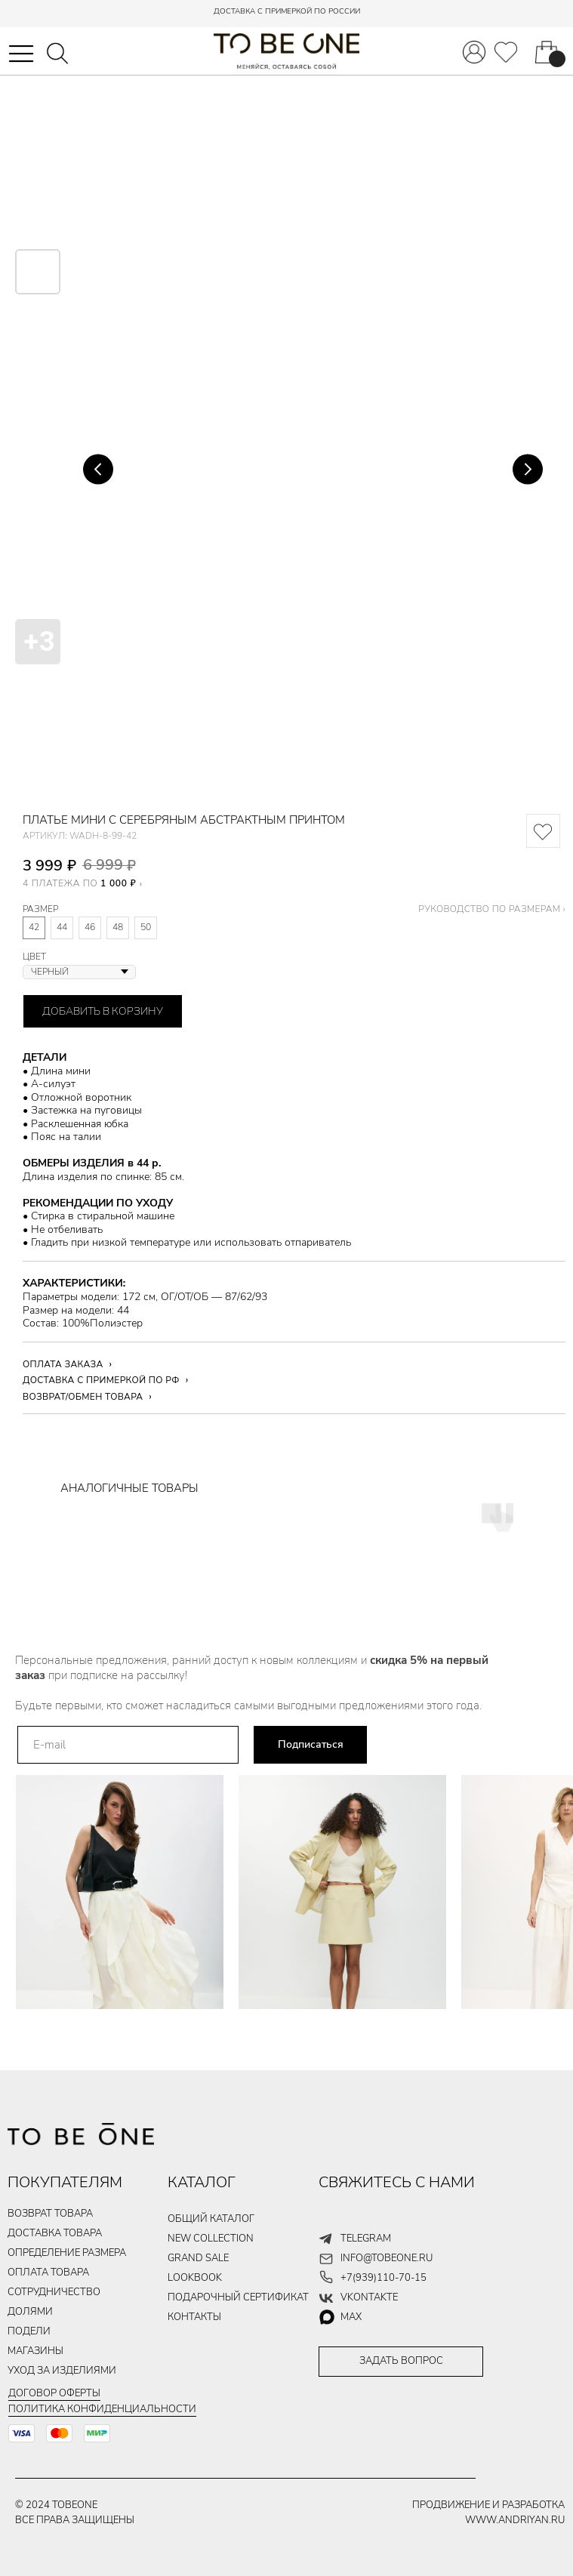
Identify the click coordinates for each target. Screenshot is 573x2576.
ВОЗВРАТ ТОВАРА (50, 2213)
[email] (128, 1745)
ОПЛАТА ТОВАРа (48, 2272)
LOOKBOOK (195, 2278)
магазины (35, 2351)
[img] (505, 52)
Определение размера (67, 2253)
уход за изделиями (62, 2370)
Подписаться (310, 1744)
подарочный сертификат (238, 2297)
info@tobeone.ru (386, 2258)
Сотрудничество (54, 2292)
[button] (21, 54)
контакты (194, 2317)
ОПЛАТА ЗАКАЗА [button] (63, 1364)
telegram (365, 2238)
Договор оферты (54, 2393)
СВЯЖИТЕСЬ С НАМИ (397, 2182)
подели (29, 2331)
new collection (211, 2238)
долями (30, 2312)
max (351, 2317)
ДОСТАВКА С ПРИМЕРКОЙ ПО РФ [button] (101, 1380)
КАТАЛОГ (202, 2182)
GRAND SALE (198, 2258)
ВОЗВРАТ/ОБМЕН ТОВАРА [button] (83, 1397)
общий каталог (211, 2219)
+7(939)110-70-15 (383, 2278)
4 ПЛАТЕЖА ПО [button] (79, 883)
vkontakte (369, 2297)
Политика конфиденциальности (102, 2409)
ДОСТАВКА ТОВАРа (55, 2233)
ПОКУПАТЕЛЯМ (65, 2182)
